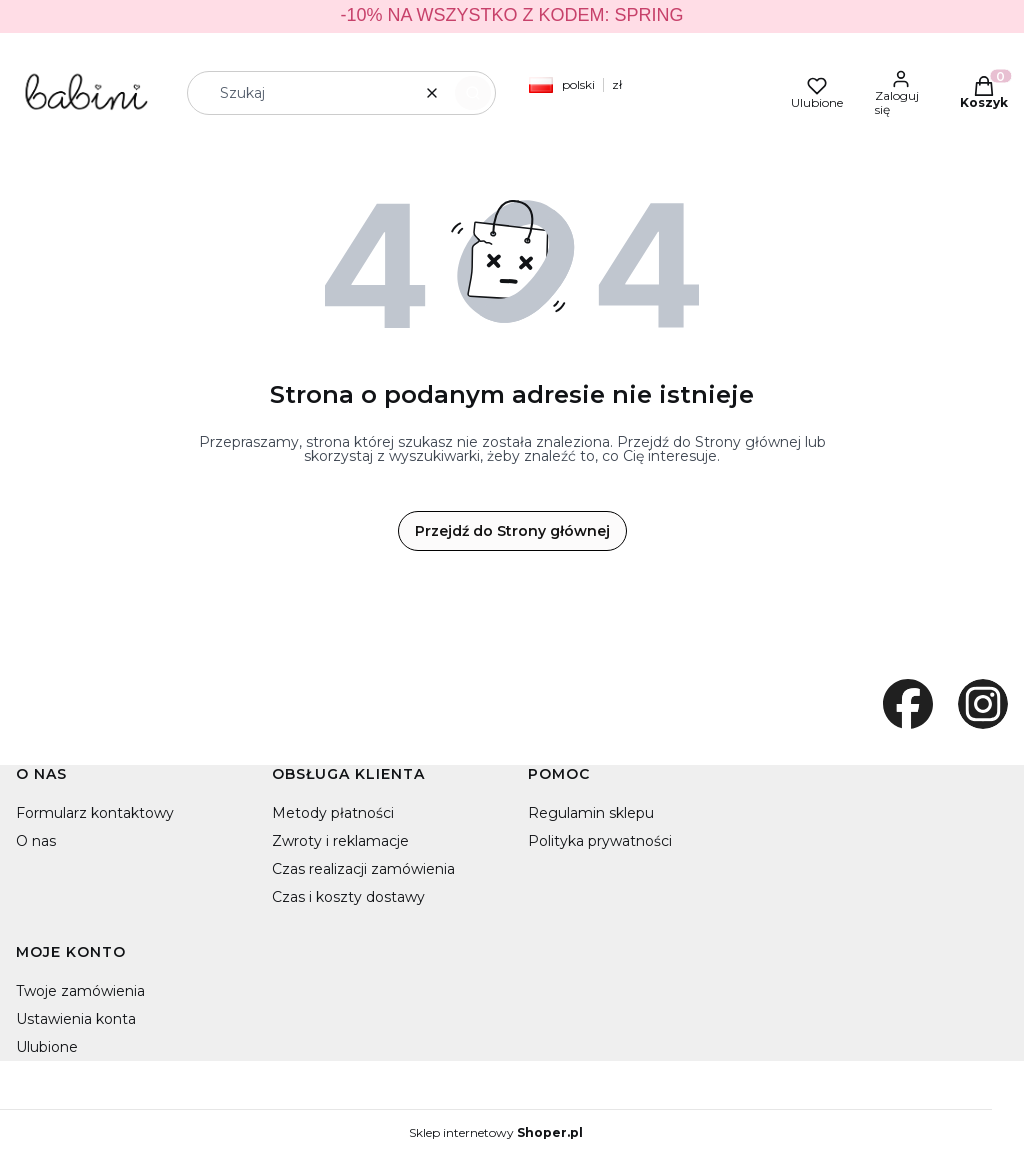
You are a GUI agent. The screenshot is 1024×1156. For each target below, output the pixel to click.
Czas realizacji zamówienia (363, 869)
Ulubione (47, 1047)
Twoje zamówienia (80, 991)
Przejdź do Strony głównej (512, 531)
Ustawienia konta (76, 1019)
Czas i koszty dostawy (348, 897)
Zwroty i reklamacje (340, 841)
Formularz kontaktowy (95, 813)
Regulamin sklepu (591, 813)
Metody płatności (333, 813)
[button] (473, 93)
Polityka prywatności (600, 841)
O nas (36, 841)
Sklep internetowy (496, 1133)
